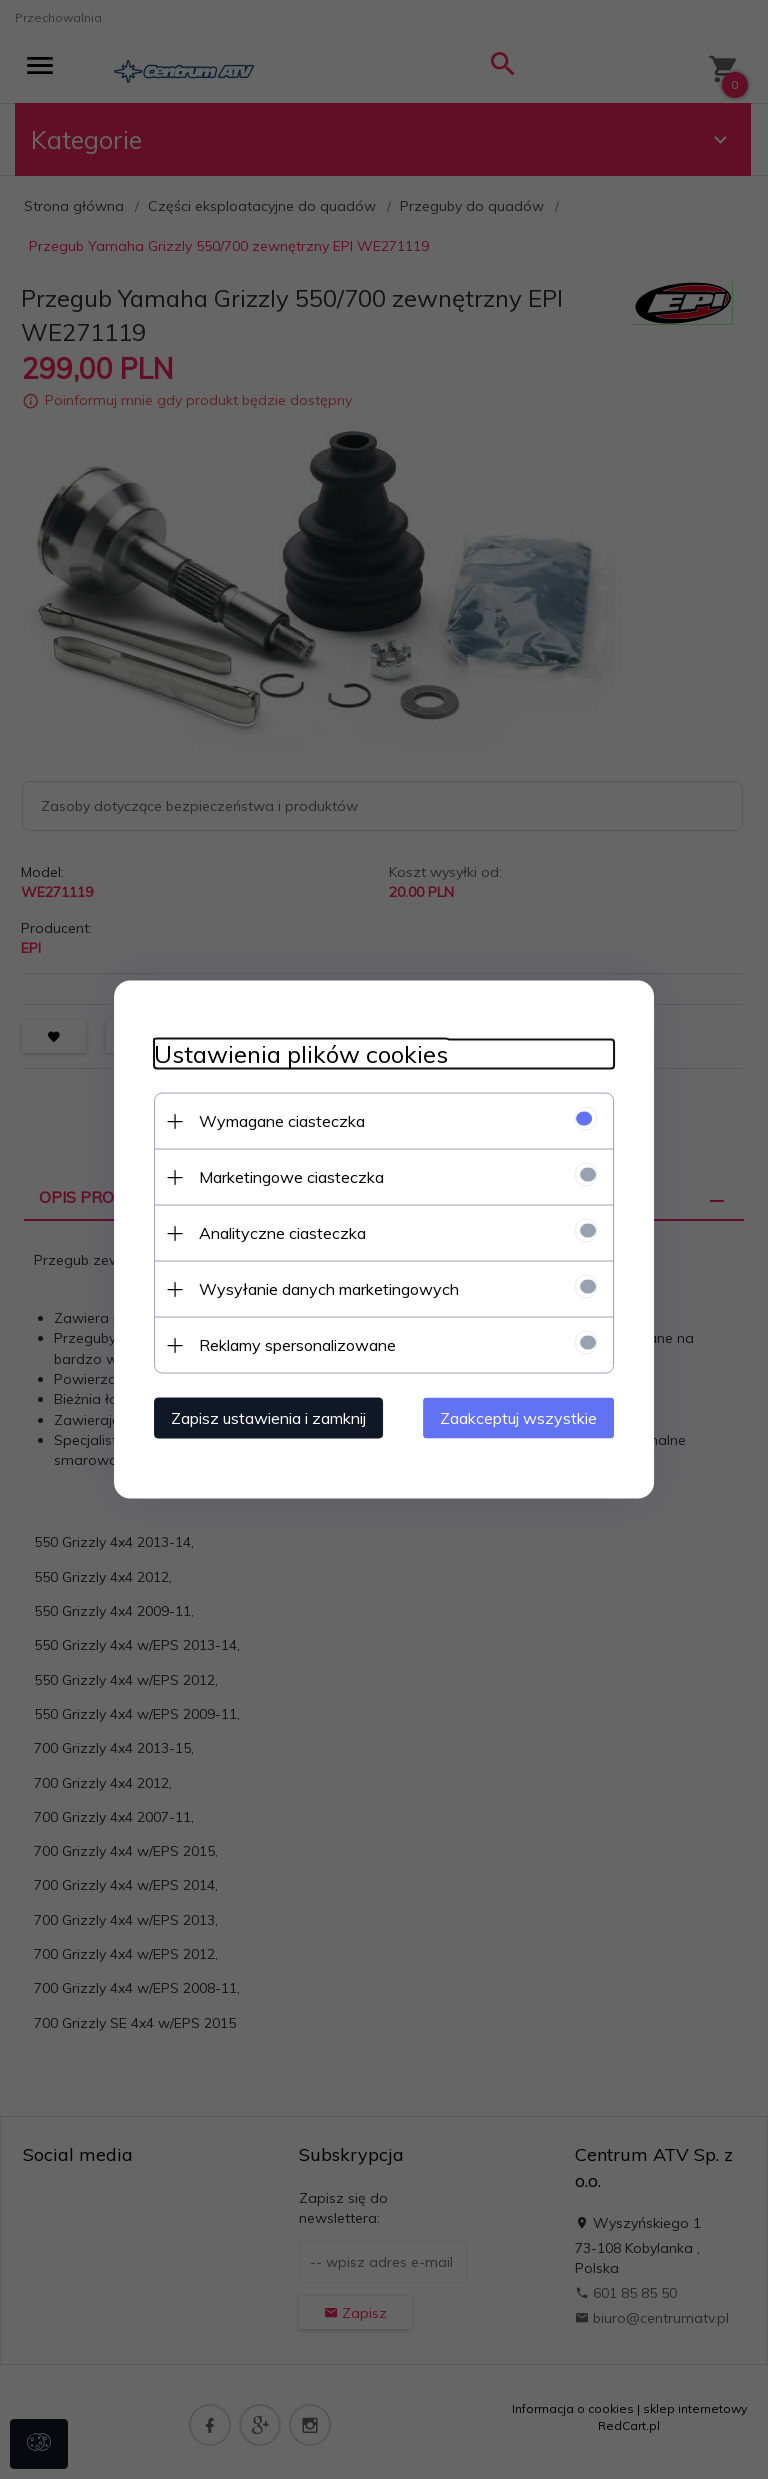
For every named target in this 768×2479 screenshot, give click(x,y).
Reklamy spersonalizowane (297, 1345)
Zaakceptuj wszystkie (518, 1418)
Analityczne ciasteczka (282, 1233)
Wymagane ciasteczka (282, 1121)
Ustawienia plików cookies (301, 1054)
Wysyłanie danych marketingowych (329, 1289)
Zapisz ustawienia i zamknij (268, 1418)
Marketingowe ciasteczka (291, 1177)
